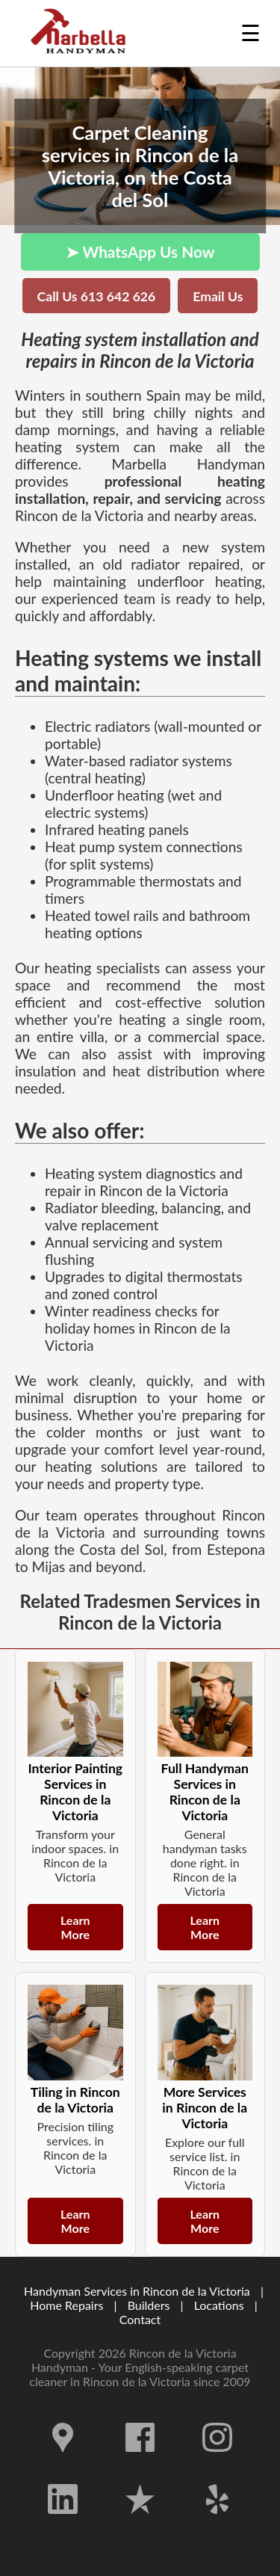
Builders (149, 2305)
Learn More (75, 1927)
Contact (140, 2319)
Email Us (218, 296)
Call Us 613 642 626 (96, 296)
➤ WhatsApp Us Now (140, 251)
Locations (219, 2305)
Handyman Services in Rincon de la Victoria (137, 2291)
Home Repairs (66, 2305)
